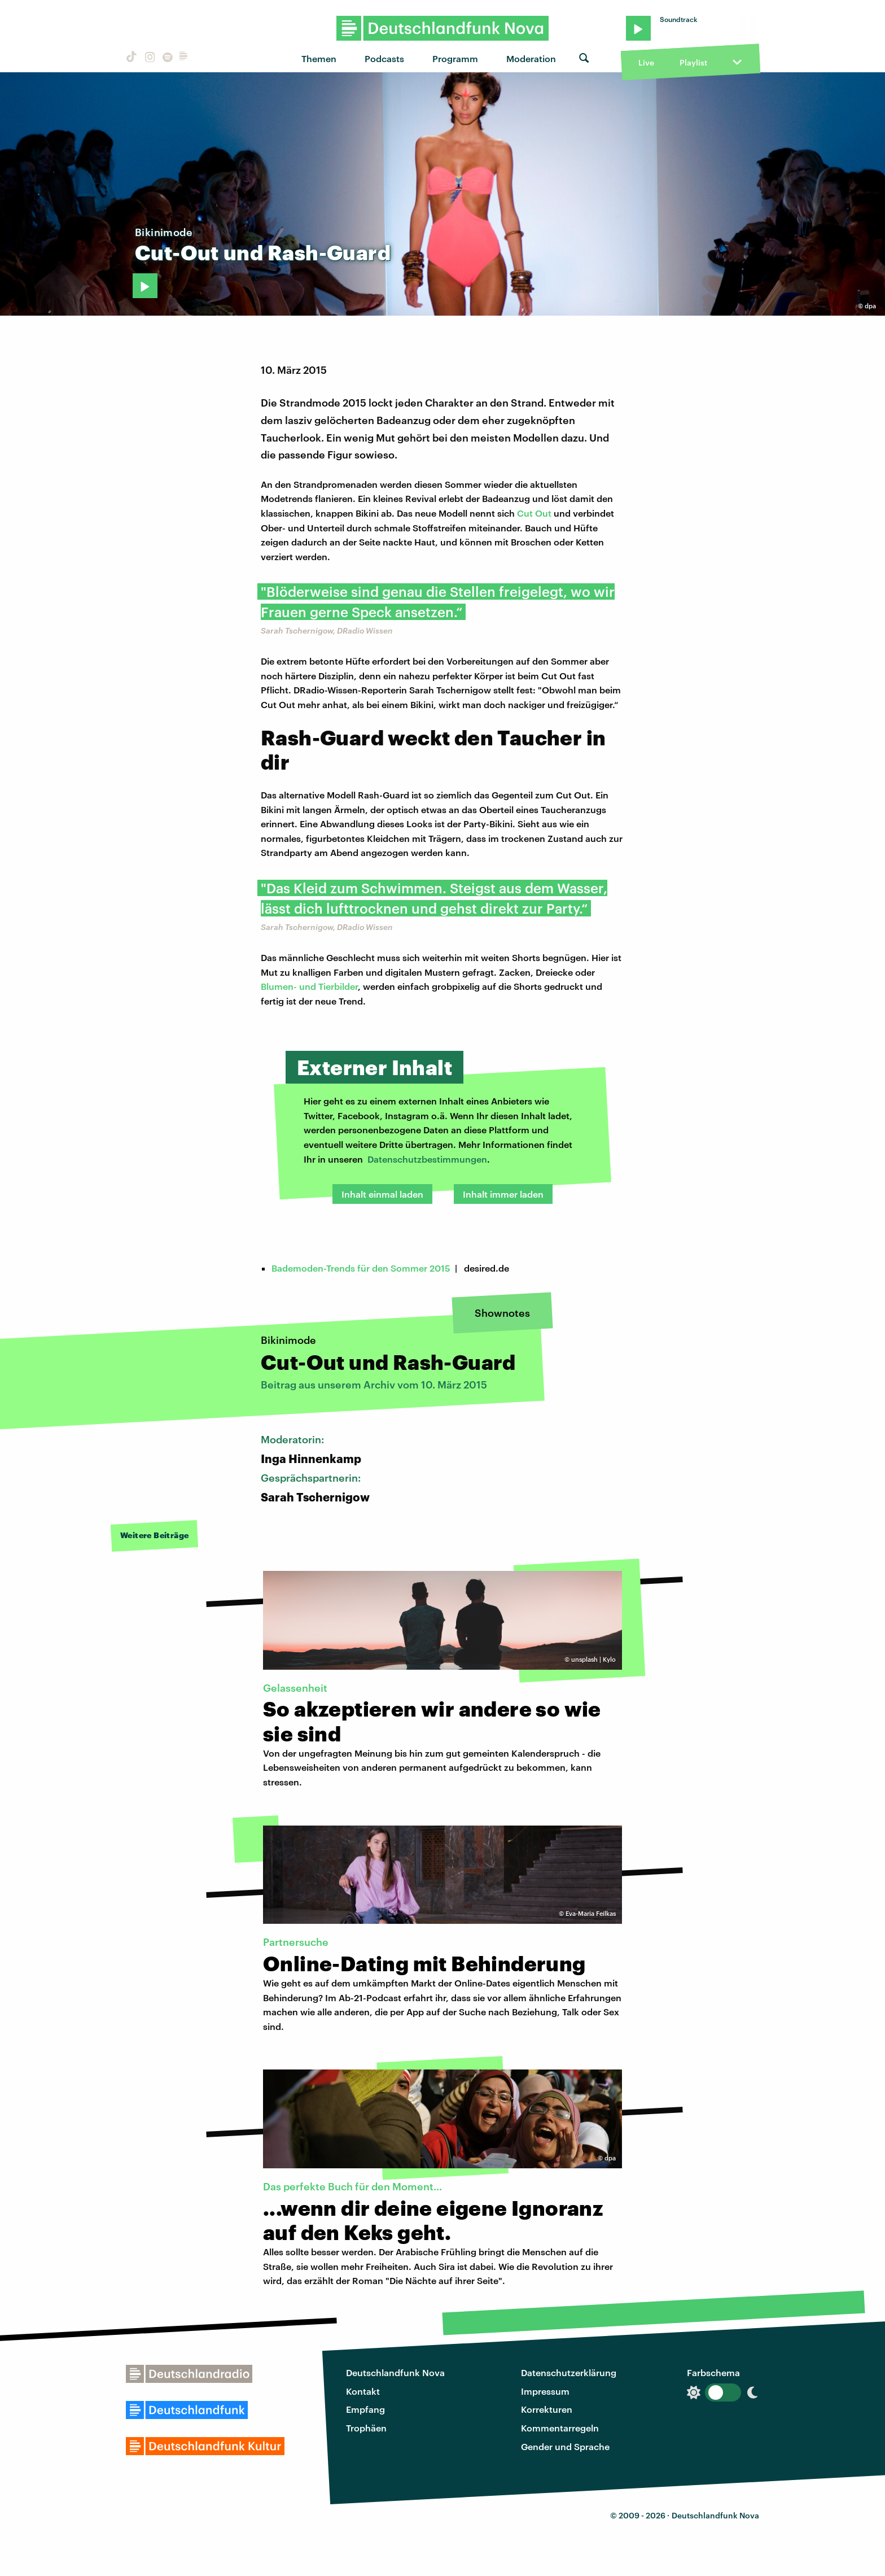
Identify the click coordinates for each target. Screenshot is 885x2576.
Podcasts (384, 58)
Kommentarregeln (560, 2427)
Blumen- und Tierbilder (309, 986)
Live (646, 62)
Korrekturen (546, 2409)
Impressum (545, 2391)
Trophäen (366, 2427)
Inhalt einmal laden (382, 1194)
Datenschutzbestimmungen (427, 1159)
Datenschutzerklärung (568, 2372)
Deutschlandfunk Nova (395, 2372)
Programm (455, 58)
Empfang (365, 2409)
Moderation (531, 58)
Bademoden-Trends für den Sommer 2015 (360, 1268)
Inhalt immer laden (503, 1194)
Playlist (693, 62)
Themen (318, 58)
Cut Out (534, 513)
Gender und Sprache (565, 2446)
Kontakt (363, 2391)
